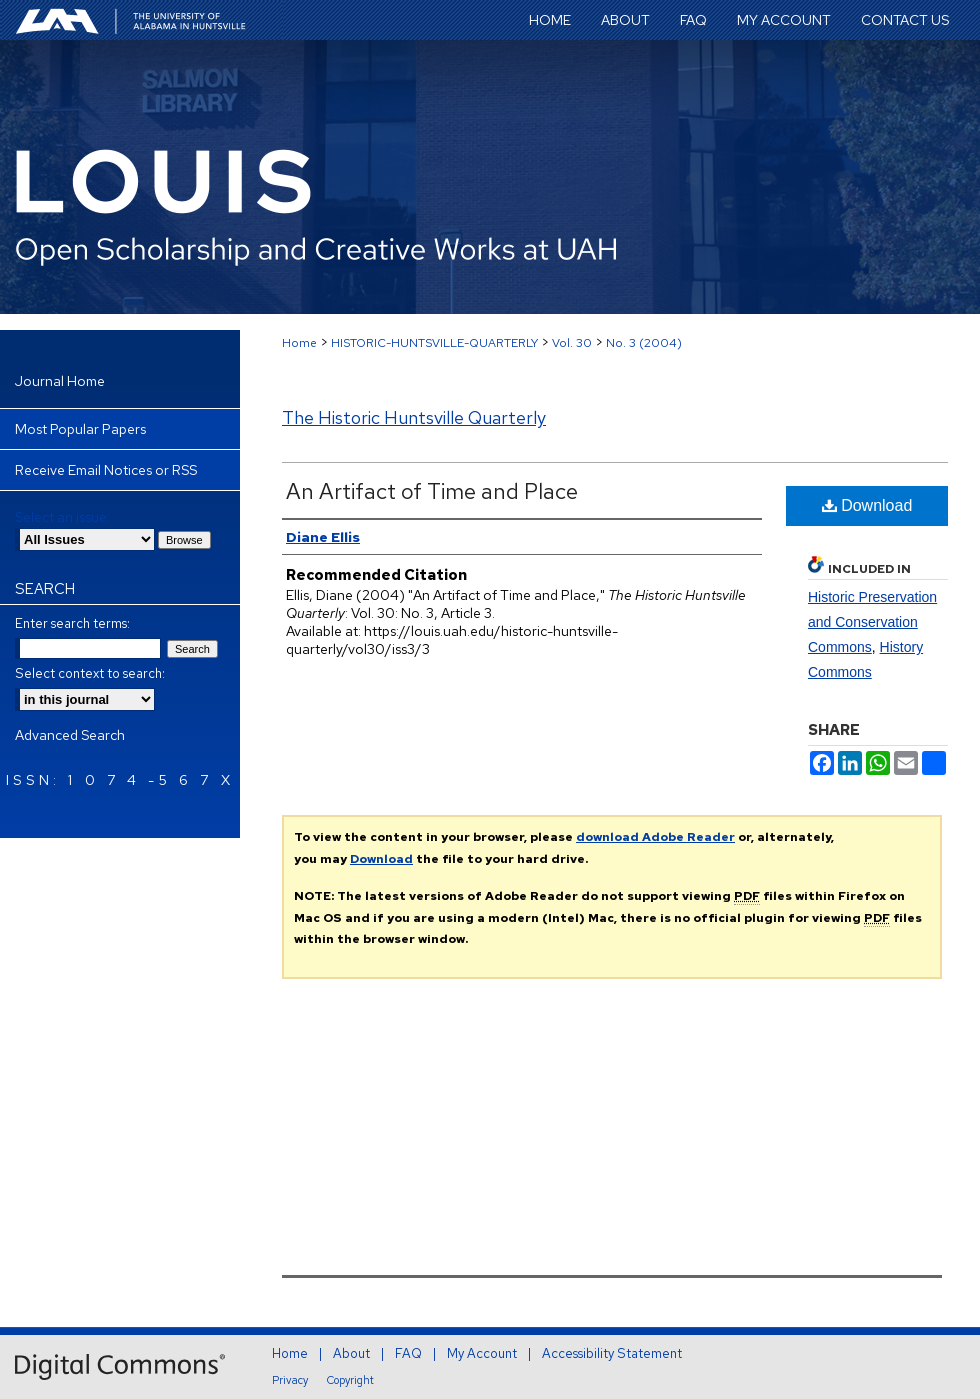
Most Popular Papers (80, 429)
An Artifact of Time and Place (432, 491)
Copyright (350, 1380)
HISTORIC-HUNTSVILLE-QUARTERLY (434, 343)
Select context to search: (90, 673)
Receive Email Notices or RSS (106, 470)
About (351, 1353)
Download (867, 505)
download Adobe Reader (655, 837)
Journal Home (60, 381)
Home (299, 343)
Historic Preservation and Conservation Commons (872, 622)
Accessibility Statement (612, 1353)
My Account (482, 1353)
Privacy (290, 1380)
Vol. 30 (572, 343)
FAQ (408, 1353)
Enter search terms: (72, 623)
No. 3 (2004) (644, 343)
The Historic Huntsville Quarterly (414, 417)
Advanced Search (70, 735)
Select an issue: (62, 517)
